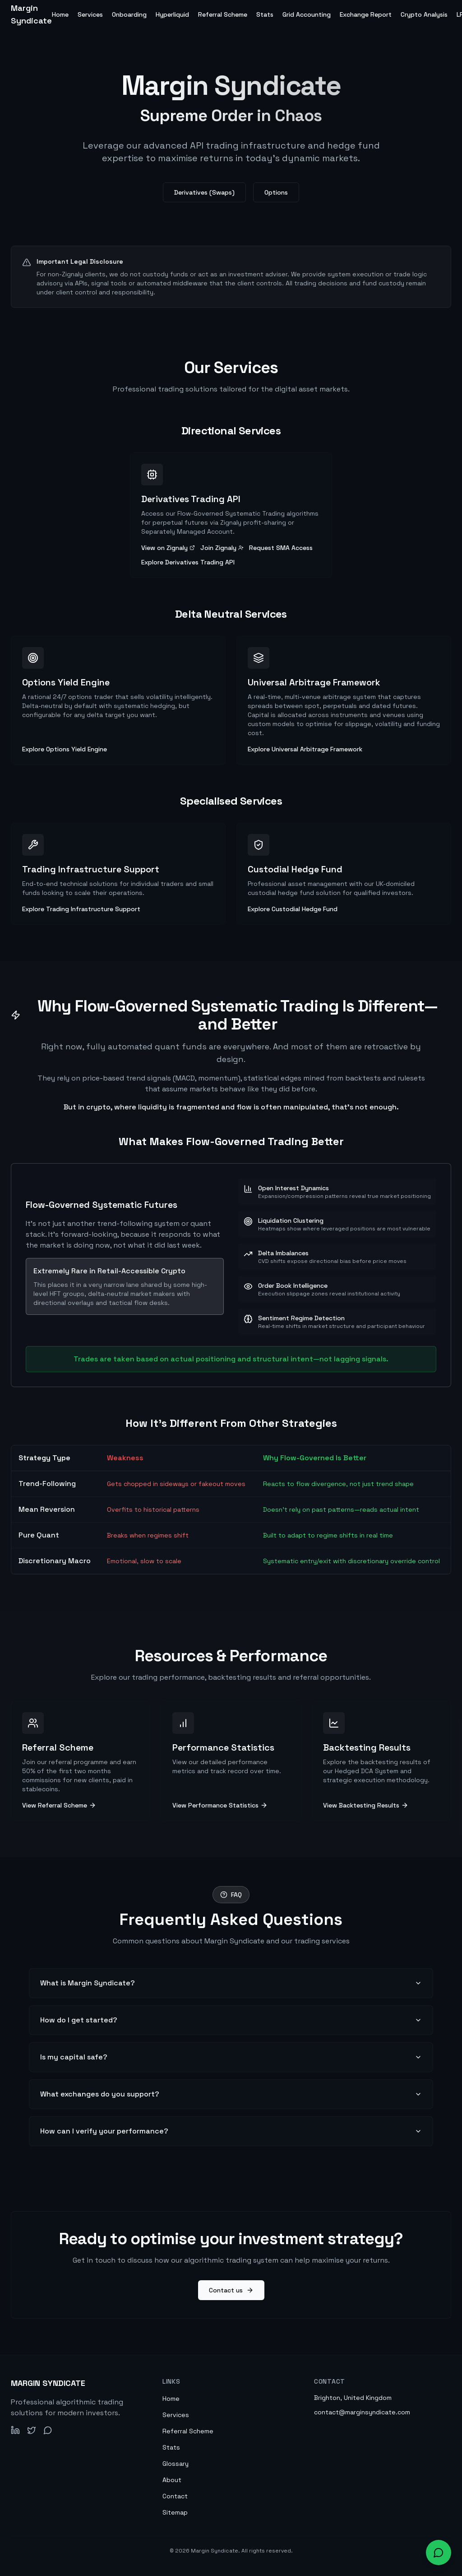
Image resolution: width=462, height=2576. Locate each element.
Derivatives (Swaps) (204, 193)
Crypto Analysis (424, 14)
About (171, 2480)
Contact (175, 2496)
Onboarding (129, 14)
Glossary (175, 2464)
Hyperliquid (172, 14)
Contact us (231, 2290)
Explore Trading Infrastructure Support (81, 909)
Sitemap (175, 2512)
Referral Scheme (222, 14)
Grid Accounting (306, 14)
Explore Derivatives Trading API (188, 562)
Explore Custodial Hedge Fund (292, 909)
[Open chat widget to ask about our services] (438, 2552)
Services (90, 14)
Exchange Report (366, 14)
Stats (264, 14)
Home (60, 14)
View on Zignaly (168, 548)
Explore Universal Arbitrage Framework (305, 749)
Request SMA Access (281, 548)
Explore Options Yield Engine (64, 749)
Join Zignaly (222, 548)
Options (276, 193)
